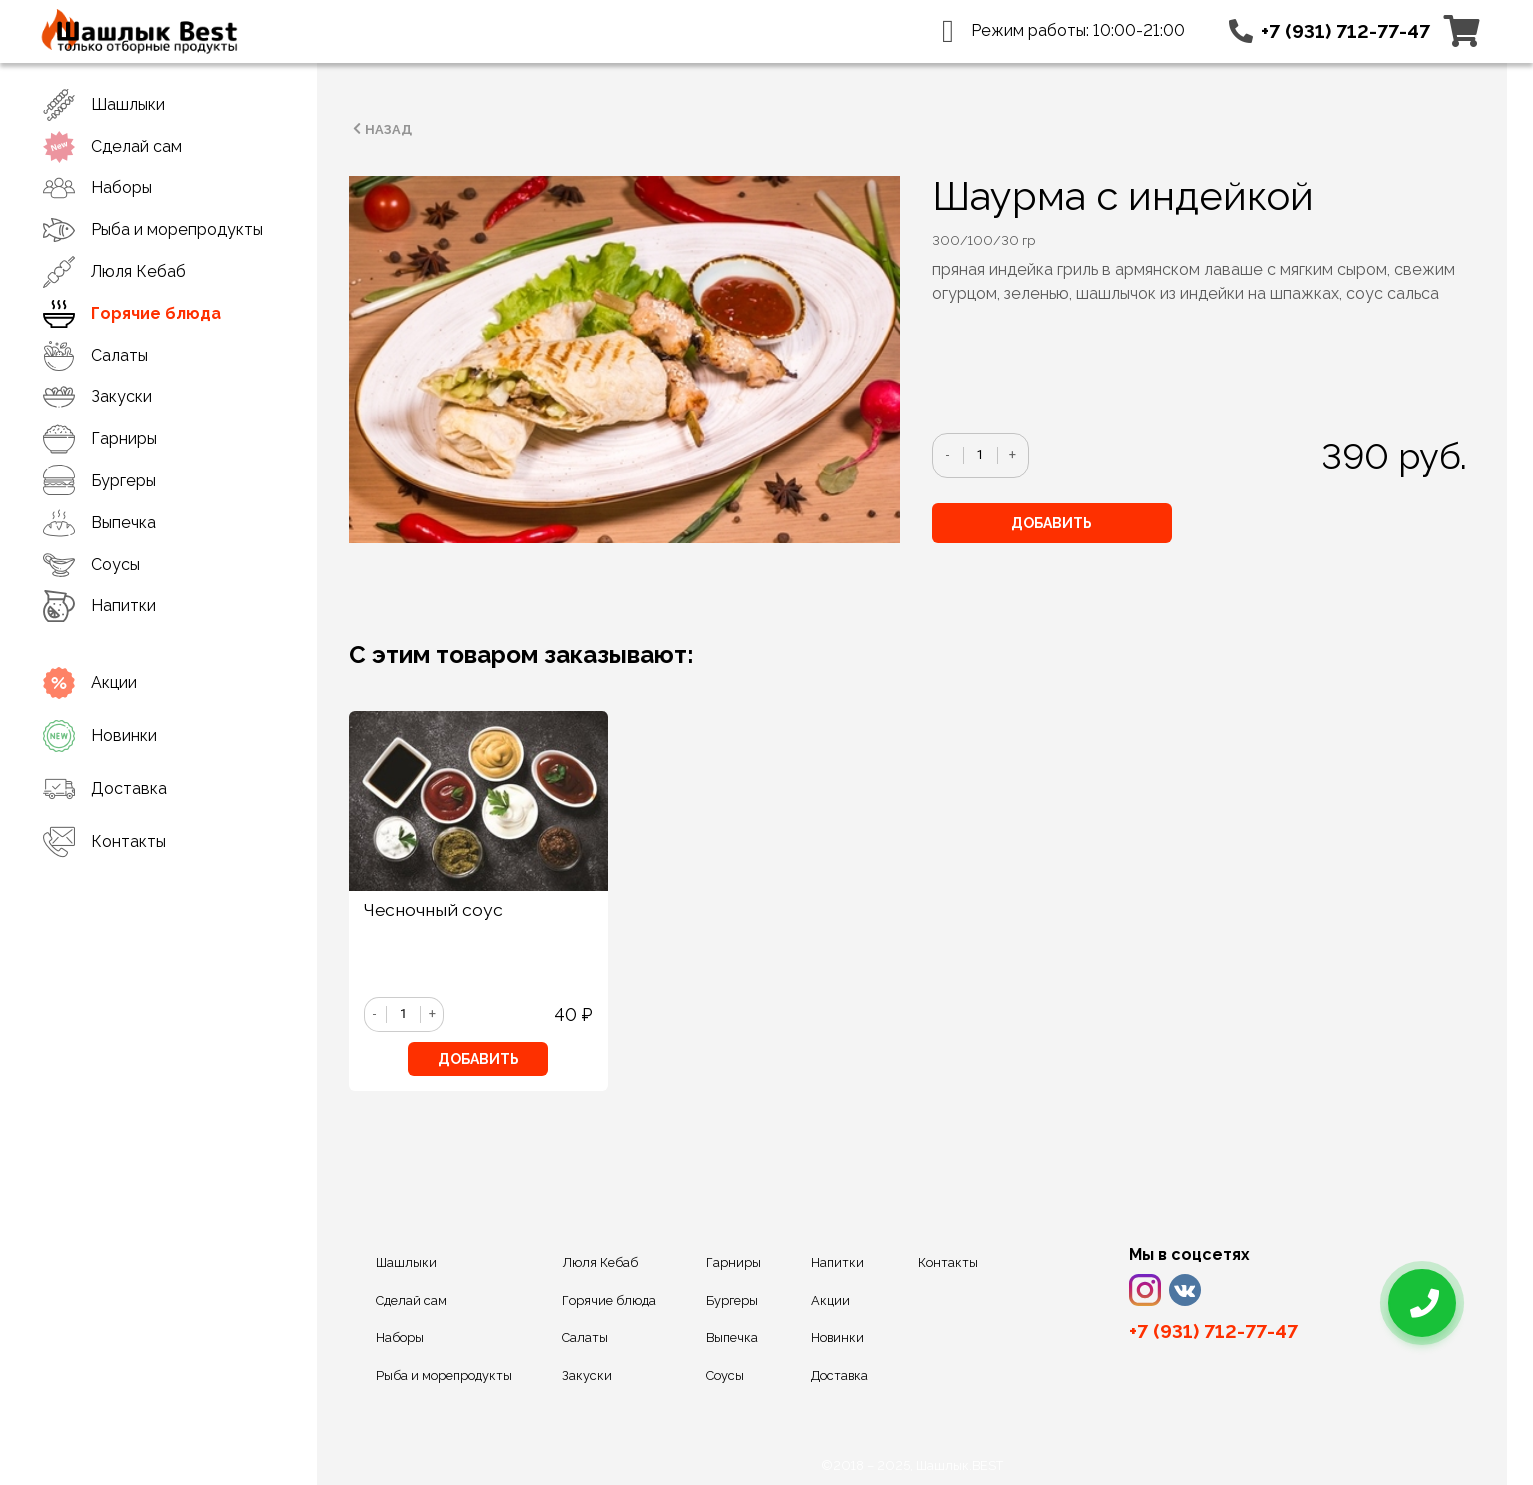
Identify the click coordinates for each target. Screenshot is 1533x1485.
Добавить (1051, 523)
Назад (380, 129)
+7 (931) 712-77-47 (1345, 31)
